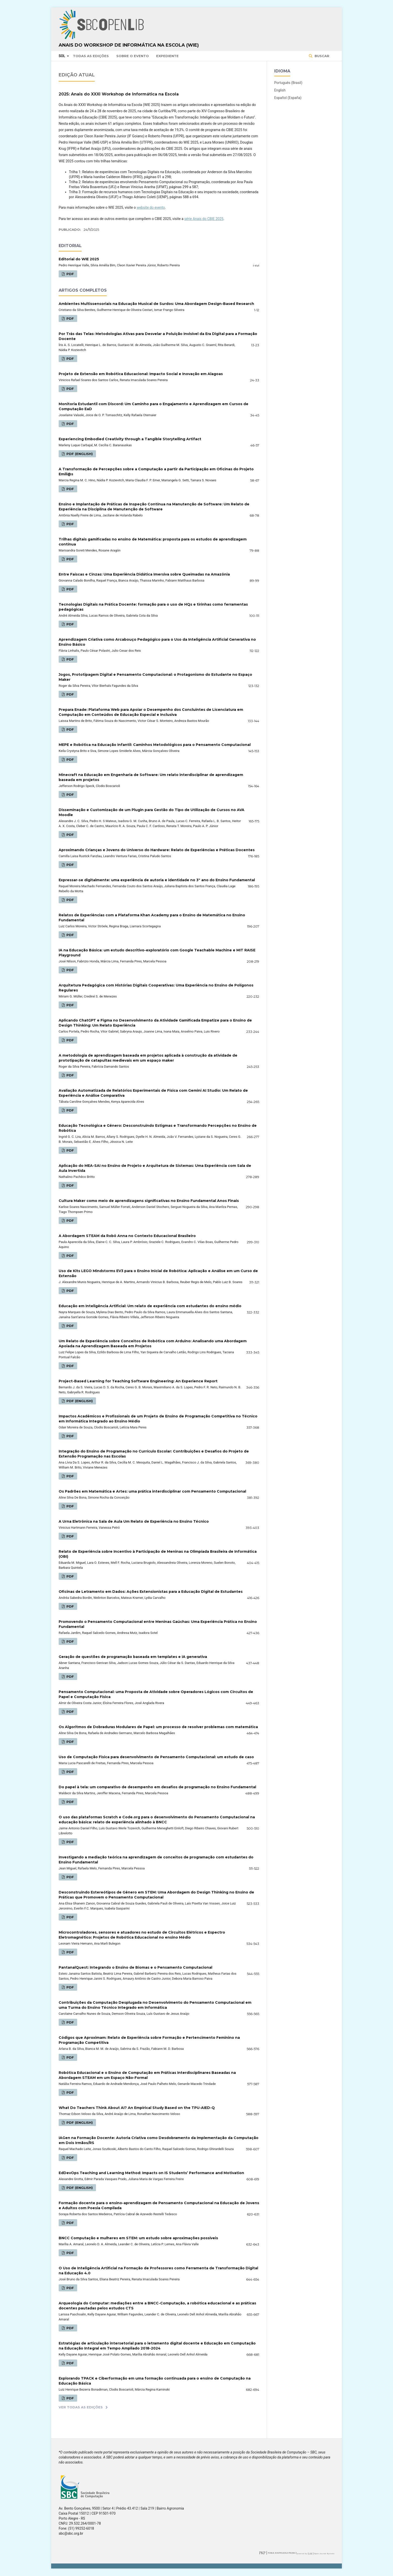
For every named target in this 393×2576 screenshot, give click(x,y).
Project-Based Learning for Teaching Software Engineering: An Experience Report (138, 1381)
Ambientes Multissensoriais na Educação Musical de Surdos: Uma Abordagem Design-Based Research (156, 303)
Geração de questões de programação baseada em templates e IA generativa (133, 1656)
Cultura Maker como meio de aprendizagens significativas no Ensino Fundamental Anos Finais (149, 1200)
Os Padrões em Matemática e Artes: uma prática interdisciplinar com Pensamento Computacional (152, 1491)
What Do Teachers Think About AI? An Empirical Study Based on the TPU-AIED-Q (137, 2107)
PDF (69, 274)
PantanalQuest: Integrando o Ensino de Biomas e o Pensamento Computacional (135, 1967)
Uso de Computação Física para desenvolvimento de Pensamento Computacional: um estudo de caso (156, 1757)
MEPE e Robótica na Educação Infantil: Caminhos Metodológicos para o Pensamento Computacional (155, 744)
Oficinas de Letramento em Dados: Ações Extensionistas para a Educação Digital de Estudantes (151, 1591)
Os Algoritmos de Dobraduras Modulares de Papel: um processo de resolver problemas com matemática (158, 1727)
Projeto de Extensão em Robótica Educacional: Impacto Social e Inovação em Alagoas (141, 374)
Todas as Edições (91, 56)
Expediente (167, 56)
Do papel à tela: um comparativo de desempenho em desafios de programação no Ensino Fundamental (157, 1787)
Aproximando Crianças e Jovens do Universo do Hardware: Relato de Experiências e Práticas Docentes (157, 850)
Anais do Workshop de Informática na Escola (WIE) (129, 45)
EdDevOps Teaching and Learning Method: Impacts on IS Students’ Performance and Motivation (151, 2173)
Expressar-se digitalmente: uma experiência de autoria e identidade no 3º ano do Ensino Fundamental (157, 880)
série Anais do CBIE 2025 (203, 219)
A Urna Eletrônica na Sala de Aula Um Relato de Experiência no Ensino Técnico (134, 1521)
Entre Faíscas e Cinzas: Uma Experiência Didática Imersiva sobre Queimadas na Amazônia (144, 574)
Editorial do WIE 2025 (79, 259)
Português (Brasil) (288, 83)
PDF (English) (79, 454)
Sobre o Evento (132, 56)
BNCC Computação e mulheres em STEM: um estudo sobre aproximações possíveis (138, 2238)
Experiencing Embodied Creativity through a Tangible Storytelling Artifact (130, 439)
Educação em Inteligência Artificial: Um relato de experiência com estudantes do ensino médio (150, 1306)
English (279, 90)
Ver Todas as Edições (81, 2407)
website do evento (151, 207)
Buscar (321, 56)
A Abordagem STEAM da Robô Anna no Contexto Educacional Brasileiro (127, 1236)
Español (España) (288, 98)
